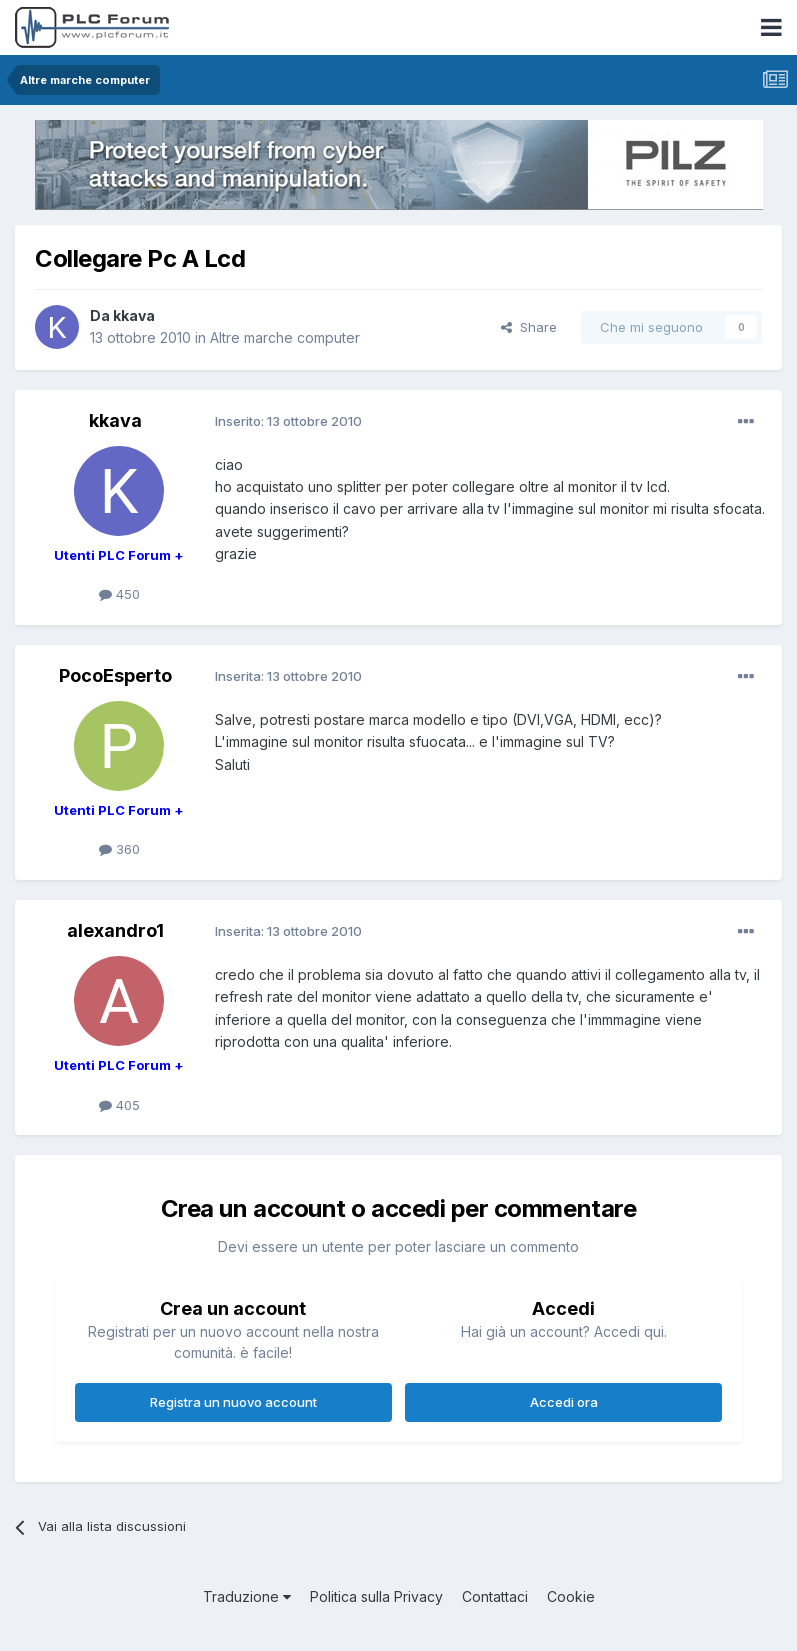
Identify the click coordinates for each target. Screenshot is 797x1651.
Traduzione (247, 1596)
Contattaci (495, 1596)
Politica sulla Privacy (376, 1596)
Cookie (571, 1596)
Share (529, 327)
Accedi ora (564, 1402)
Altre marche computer (285, 337)
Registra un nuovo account (233, 1402)
